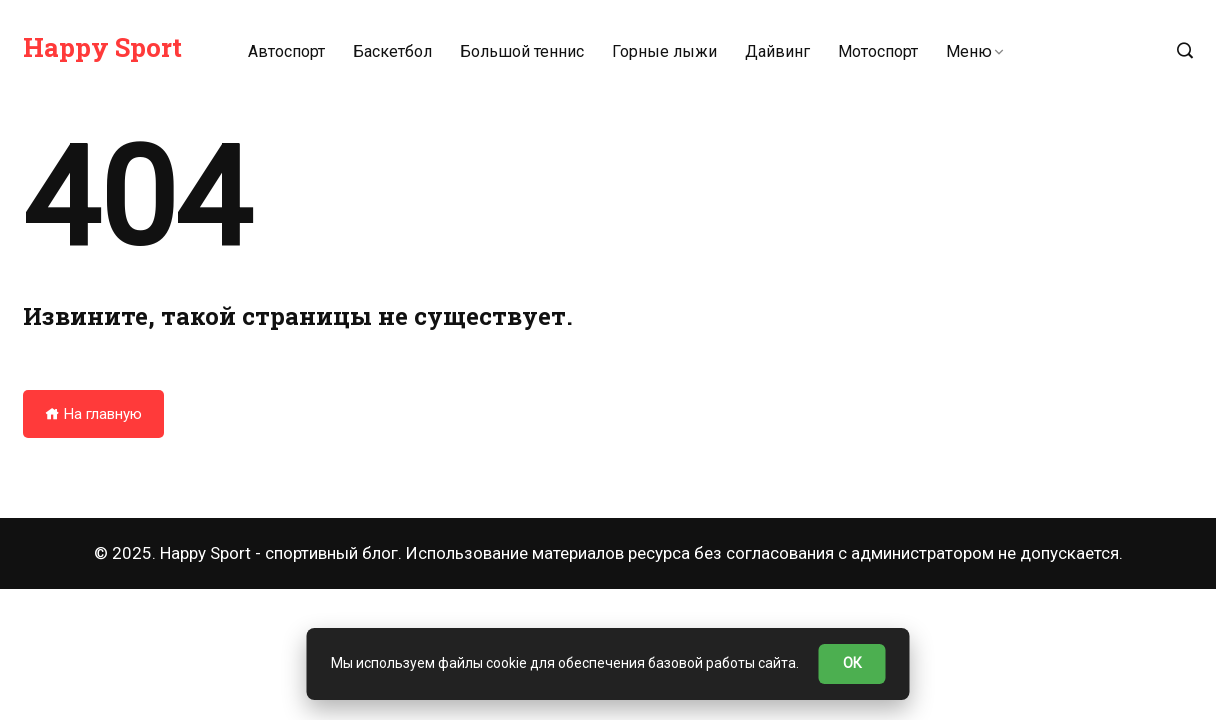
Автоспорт (286, 51)
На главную (93, 414)
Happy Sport (102, 47)
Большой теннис (522, 51)
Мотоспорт (878, 51)
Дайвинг (777, 51)
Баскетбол (392, 51)
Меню (969, 51)
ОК (852, 663)
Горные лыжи (664, 51)
